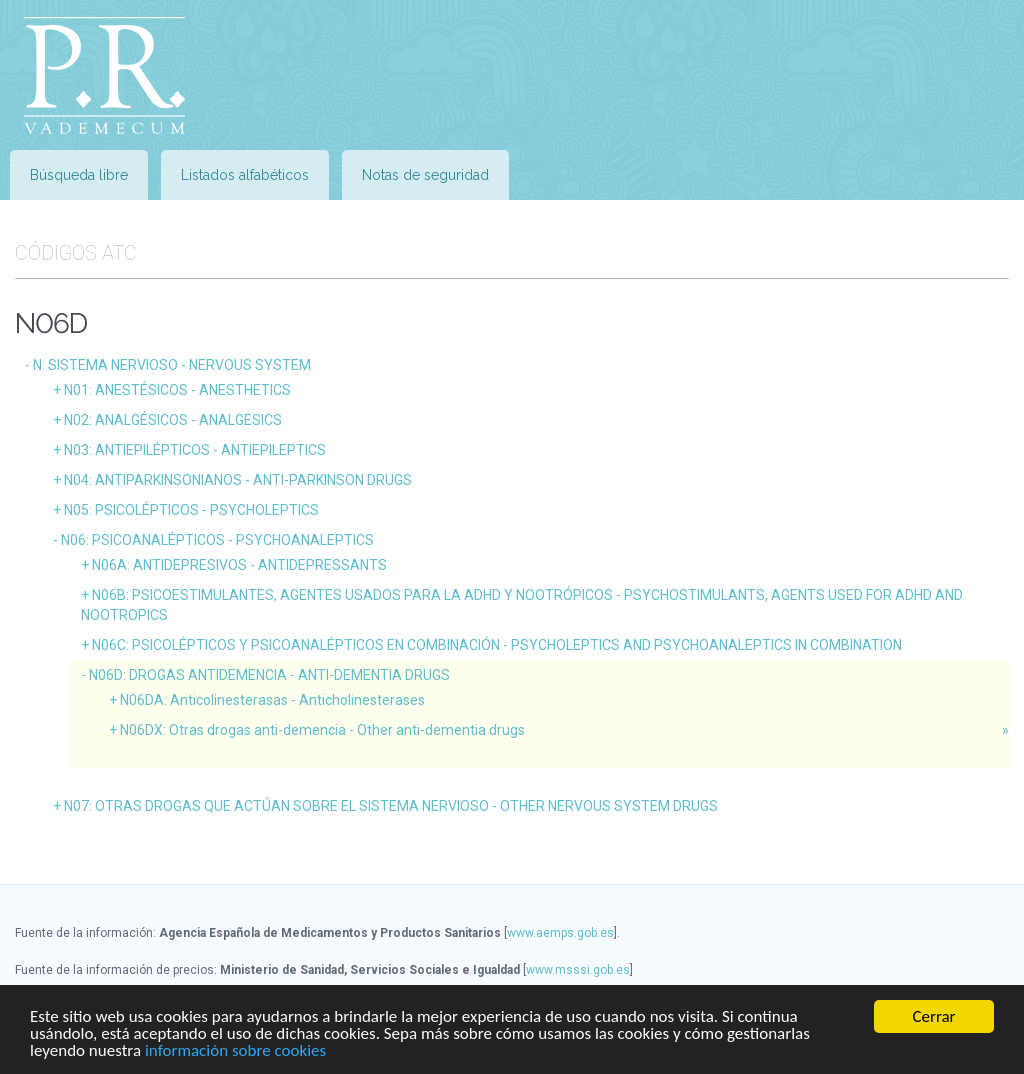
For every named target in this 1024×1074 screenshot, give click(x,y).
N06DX (322, 730)
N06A (239, 565)
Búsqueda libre (79, 175)
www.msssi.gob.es (578, 970)
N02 (173, 420)
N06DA (272, 700)
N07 (391, 806)
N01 (177, 390)
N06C (497, 645)
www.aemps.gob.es (560, 933)
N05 (191, 510)
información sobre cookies (235, 1060)
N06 (217, 540)
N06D (269, 675)
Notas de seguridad (425, 175)
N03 (195, 450)
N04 (238, 480)
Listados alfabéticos (245, 175)
